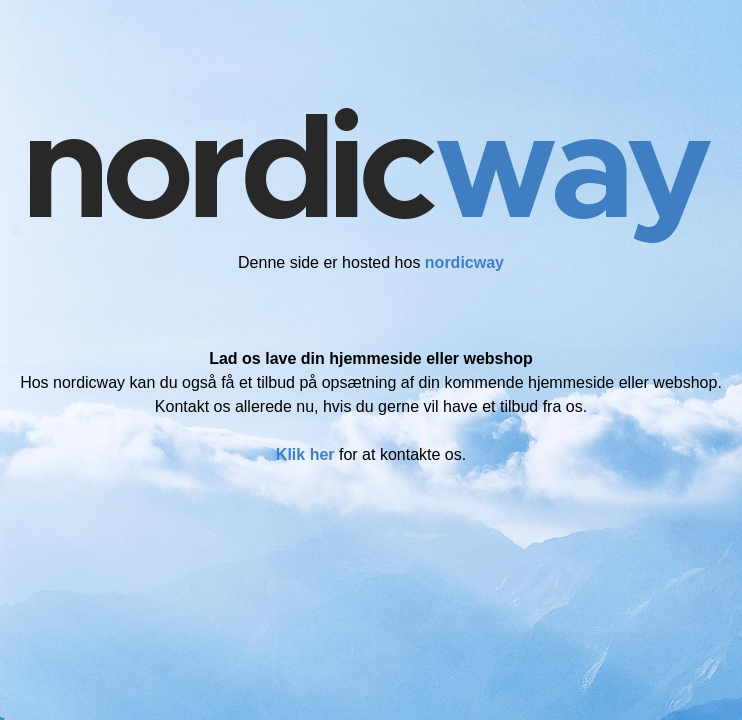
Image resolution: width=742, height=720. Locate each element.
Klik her (305, 454)
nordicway (464, 262)
